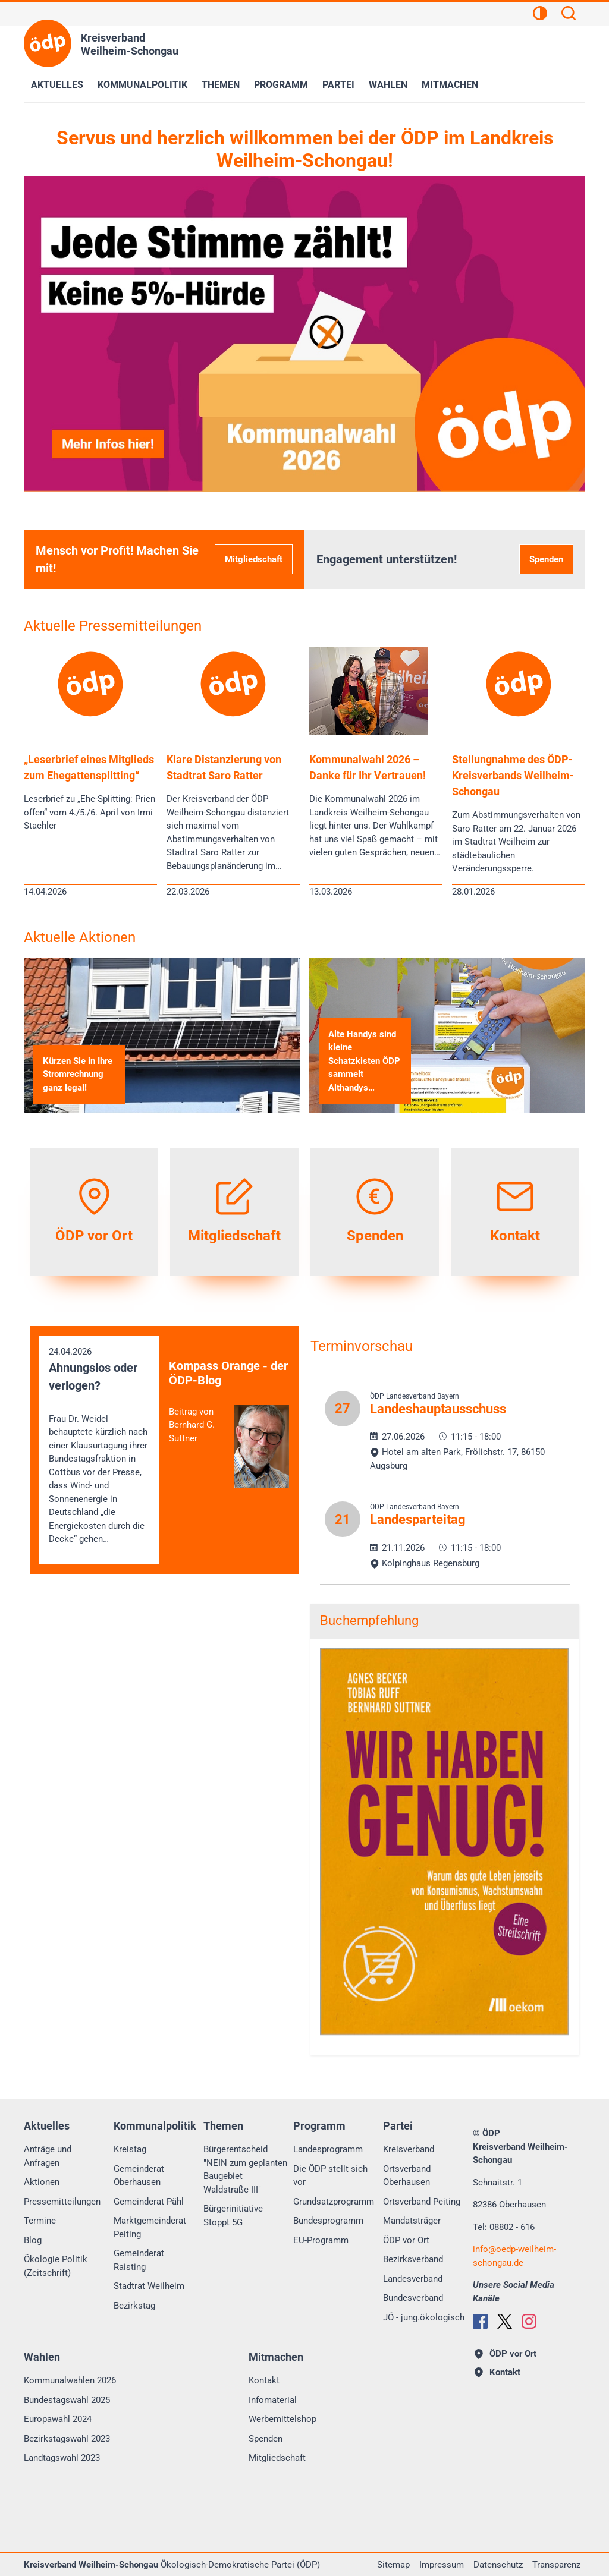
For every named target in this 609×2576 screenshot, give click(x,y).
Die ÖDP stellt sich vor (330, 2176)
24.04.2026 (99, 1446)
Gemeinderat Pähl (149, 2201)
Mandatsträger (412, 2220)
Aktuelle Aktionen (80, 937)
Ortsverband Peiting (421, 2201)
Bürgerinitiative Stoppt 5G (233, 2215)
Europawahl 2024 (58, 2419)
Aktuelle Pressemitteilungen (113, 626)
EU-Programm (321, 2240)
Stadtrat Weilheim (149, 2286)
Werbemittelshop (282, 2419)
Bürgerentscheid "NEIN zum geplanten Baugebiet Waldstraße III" (245, 2169)
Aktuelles (57, 84)
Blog (33, 2240)
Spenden (546, 559)
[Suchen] (568, 15)
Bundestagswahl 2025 (67, 2400)
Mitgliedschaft (253, 559)
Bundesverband (413, 2297)
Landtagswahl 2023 (62, 2457)
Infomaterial (273, 2400)
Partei (338, 84)
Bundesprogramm (328, 2220)
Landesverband (412, 2278)
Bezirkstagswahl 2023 (67, 2438)
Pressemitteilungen (62, 2201)
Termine (40, 2220)
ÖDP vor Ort (406, 2240)
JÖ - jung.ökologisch (423, 2317)
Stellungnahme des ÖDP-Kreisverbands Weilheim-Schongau (513, 775)
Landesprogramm (328, 2149)
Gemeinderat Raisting (139, 2260)
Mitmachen (450, 84)
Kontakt (264, 2380)
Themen (221, 84)
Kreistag (130, 2149)
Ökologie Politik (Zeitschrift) (55, 2266)
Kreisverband (408, 2149)
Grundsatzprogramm (333, 2201)
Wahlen (388, 84)
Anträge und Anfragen (47, 2156)
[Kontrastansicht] (540, 15)
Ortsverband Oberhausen (407, 2176)
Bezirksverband (413, 2259)
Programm (281, 84)
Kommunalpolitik (142, 84)
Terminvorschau (361, 1346)
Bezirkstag (134, 2305)
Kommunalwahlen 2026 (70, 2380)
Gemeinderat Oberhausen (139, 2176)
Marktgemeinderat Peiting (150, 2227)
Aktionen (41, 2182)
